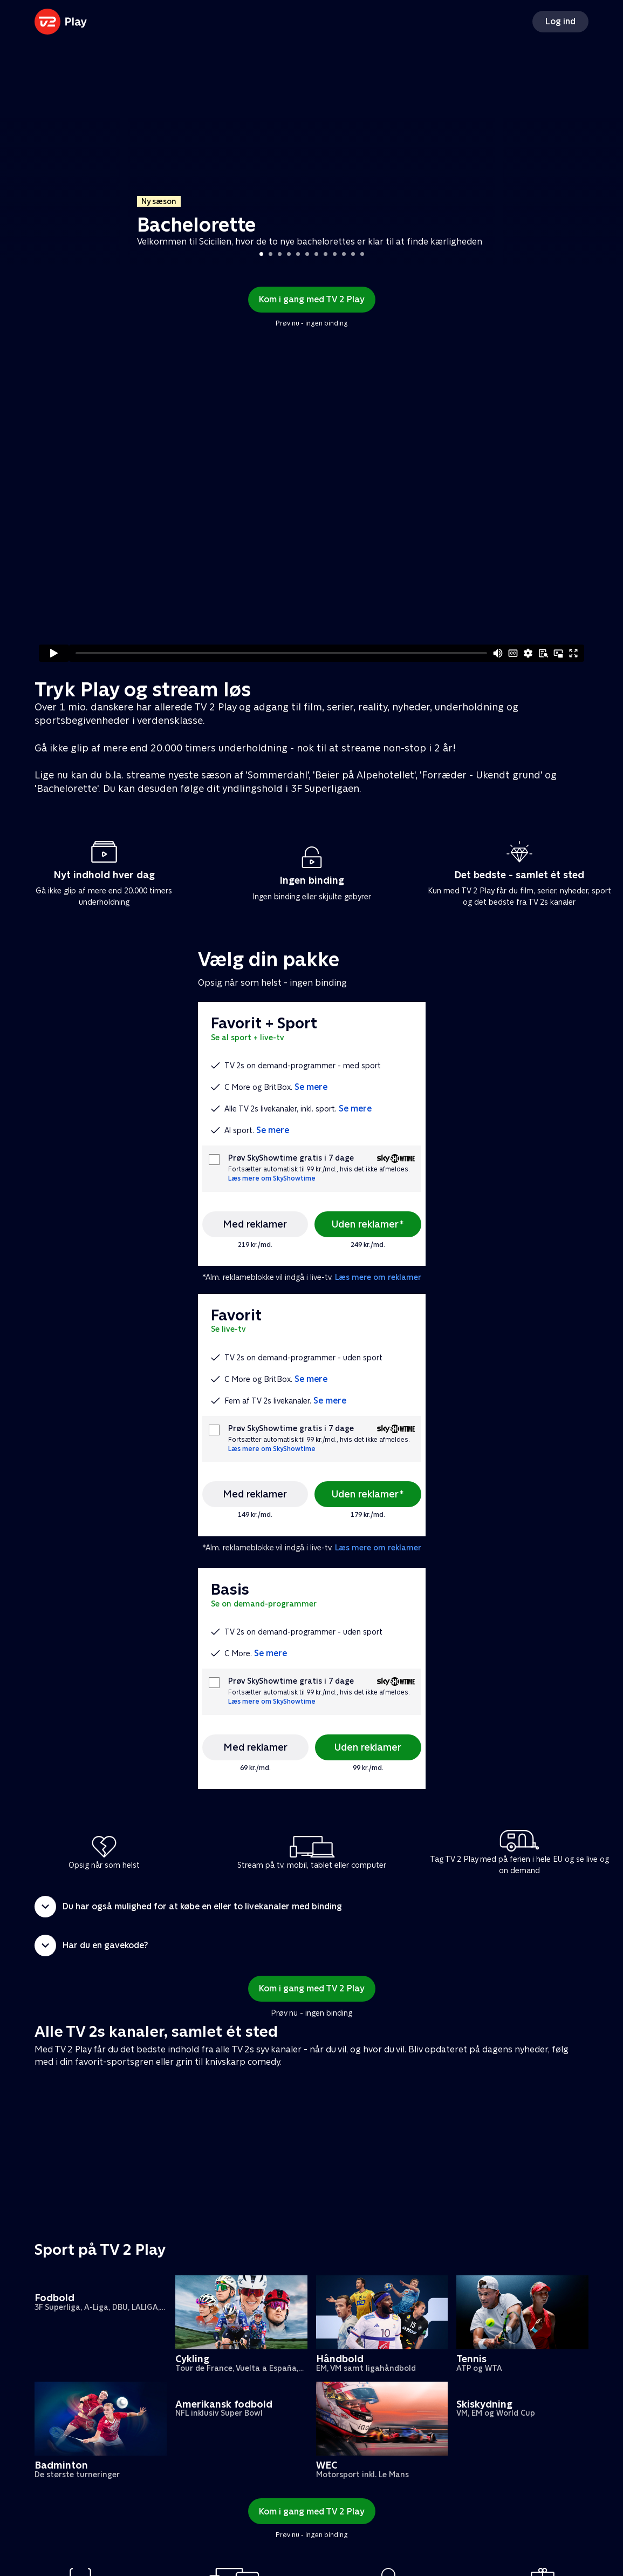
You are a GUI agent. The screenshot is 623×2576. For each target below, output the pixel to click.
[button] (311, 1906)
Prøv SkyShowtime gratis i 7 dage (291, 1158)
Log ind (560, 21)
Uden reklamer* (368, 1224)
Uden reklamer (367, 1747)
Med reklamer (255, 1224)
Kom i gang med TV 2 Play (312, 299)
